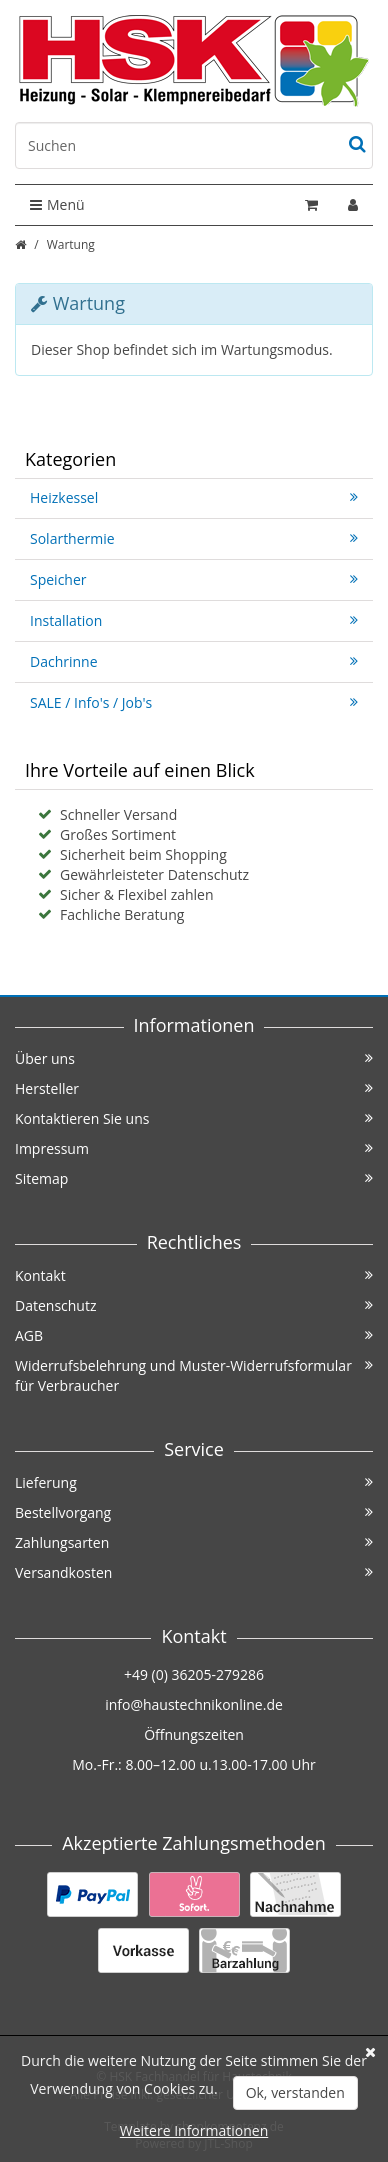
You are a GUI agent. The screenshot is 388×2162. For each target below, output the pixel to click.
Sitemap (194, 1178)
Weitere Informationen (194, 2130)
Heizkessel (194, 497)
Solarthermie (194, 538)
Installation (194, 620)
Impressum (194, 1148)
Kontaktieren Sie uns (194, 1118)
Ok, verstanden (295, 2092)
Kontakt (194, 1275)
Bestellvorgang (194, 1512)
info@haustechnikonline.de (194, 1704)
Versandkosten (194, 1572)
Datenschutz (194, 1305)
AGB (194, 1335)
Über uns (194, 1058)
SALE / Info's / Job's (194, 702)
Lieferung (194, 1482)
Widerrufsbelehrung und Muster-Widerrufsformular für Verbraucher (194, 1375)
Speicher (194, 579)
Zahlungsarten (194, 1542)
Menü (57, 204)
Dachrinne (194, 661)
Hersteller (194, 1088)
